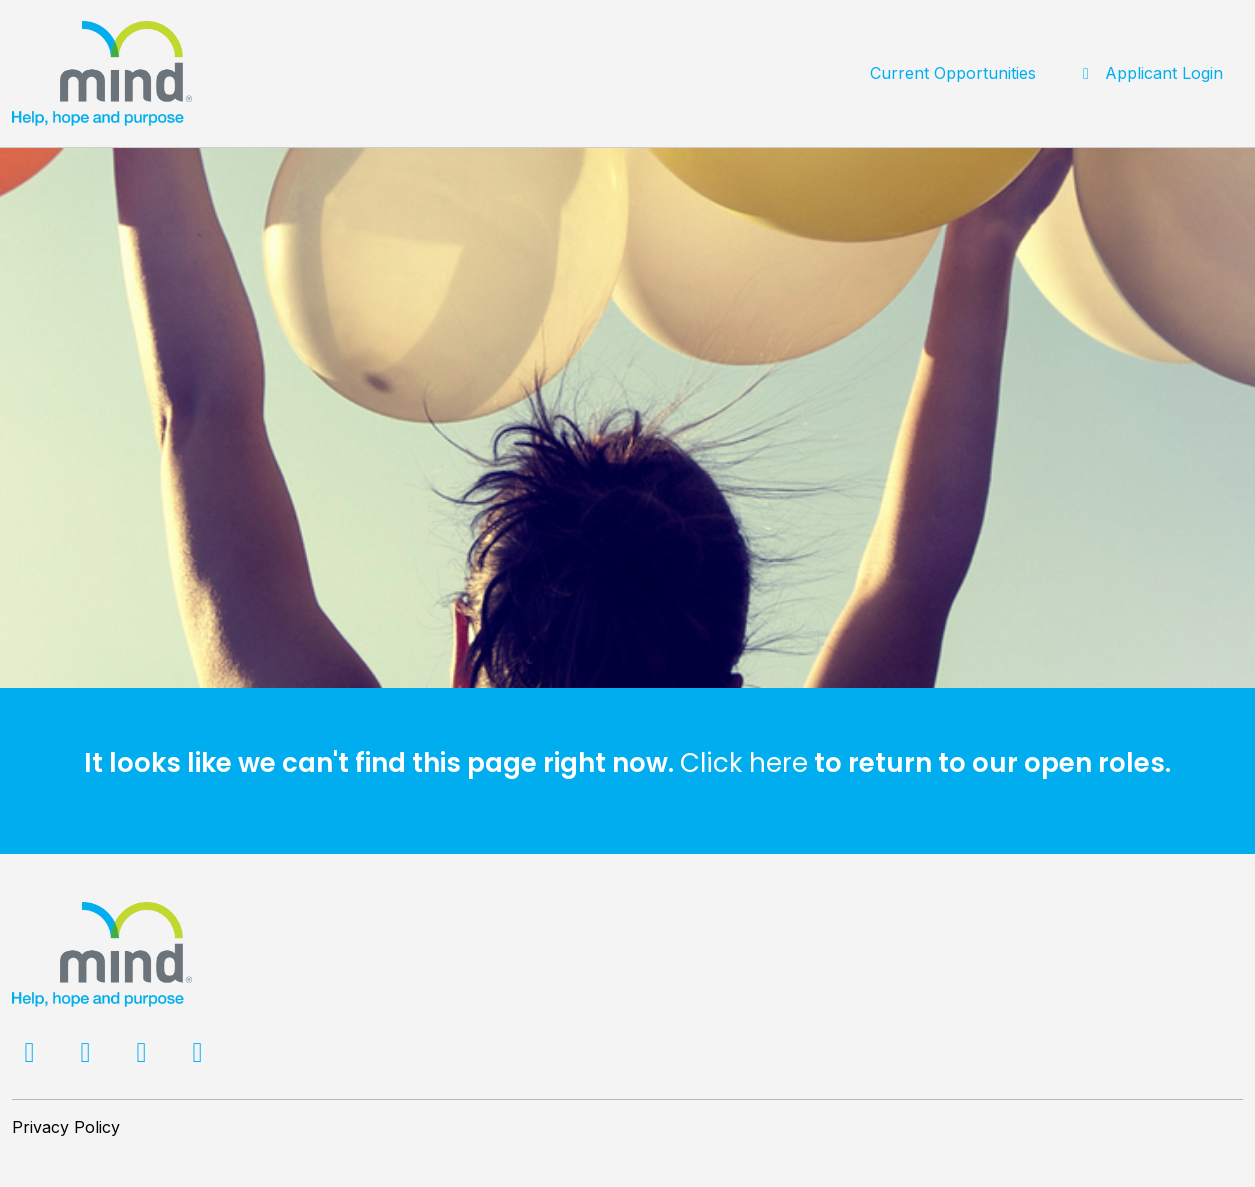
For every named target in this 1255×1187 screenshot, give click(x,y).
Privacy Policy (66, 1127)
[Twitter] (88, 1056)
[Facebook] (32, 1056)
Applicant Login (1149, 73)
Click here (744, 763)
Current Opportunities (953, 73)
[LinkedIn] (144, 1056)
